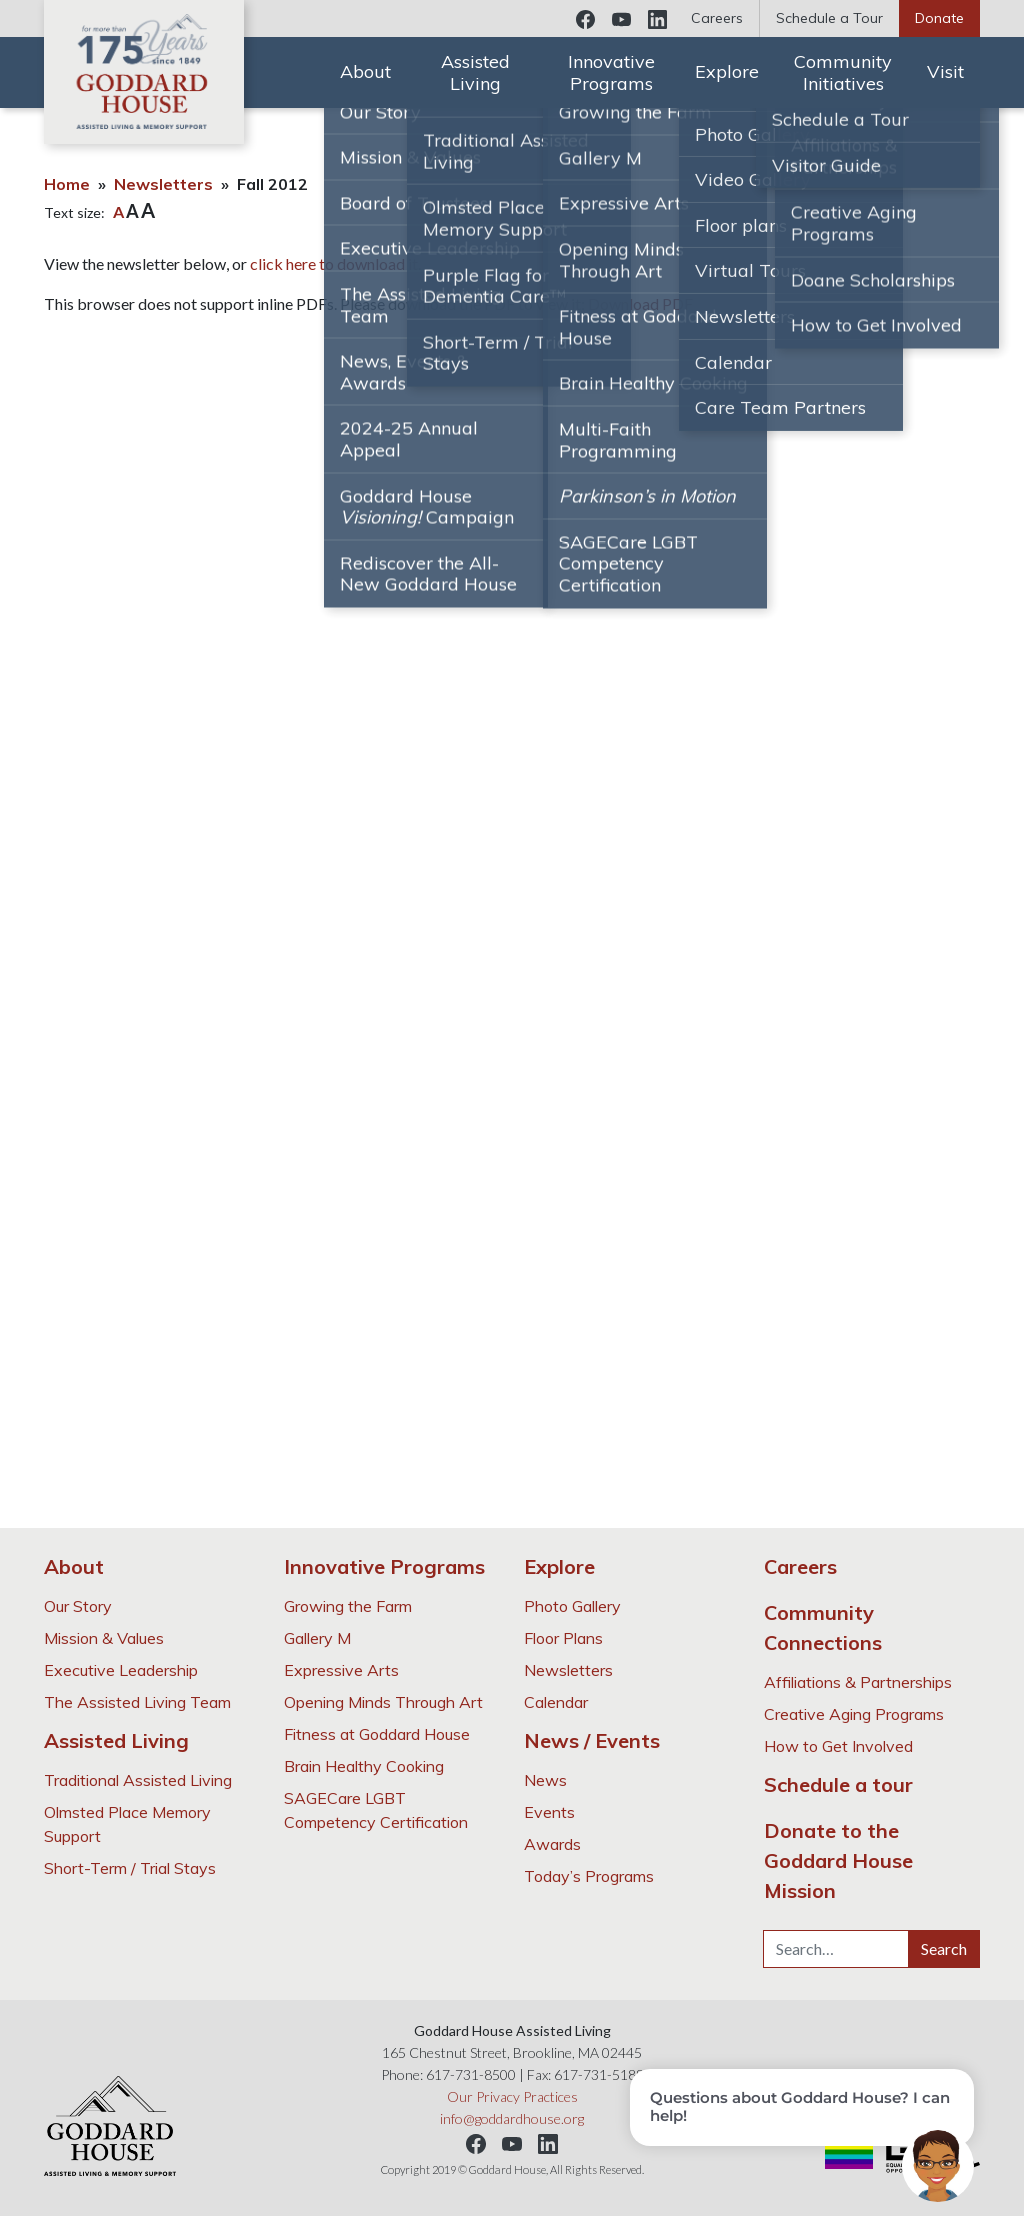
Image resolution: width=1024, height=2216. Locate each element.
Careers (717, 18)
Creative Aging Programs (854, 1714)
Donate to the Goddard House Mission (838, 1860)
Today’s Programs (589, 1876)
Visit (945, 71)
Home (67, 184)
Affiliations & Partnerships (858, 1682)
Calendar (556, 1702)
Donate (939, 18)
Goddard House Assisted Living (144, 72)
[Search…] (836, 1949)
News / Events (592, 1740)
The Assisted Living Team (137, 1702)
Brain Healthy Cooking (364, 1766)
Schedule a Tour (829, 18)
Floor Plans (563, 1638)
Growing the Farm (348, 1606)
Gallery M (317, 1638)
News (545, 1780)
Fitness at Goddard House (377, 1734)
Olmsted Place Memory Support (127, 1824)
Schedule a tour (838, 1784)
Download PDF (640, 303)
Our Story (78, 1606)
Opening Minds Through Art (383, 1702)
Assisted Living (475, 72)
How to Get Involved (838, 1746)
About (365, 71)
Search (944, 1948)
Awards (552, 1844)
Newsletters (163, 184)
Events (549, 1812)
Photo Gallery (572, 1606)
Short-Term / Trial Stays (130, 1868)
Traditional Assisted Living (138, 1780)
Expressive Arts (341, 1670)
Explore (727, 71)
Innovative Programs (611, 72)
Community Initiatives (843, 72)
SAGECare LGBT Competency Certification (376, 1810)
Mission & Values (104, 1638)
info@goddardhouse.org (512, 2118)
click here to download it (334, 263)
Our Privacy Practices (512, 2096)
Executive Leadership (121, 1670)
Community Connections (823, 1627)
